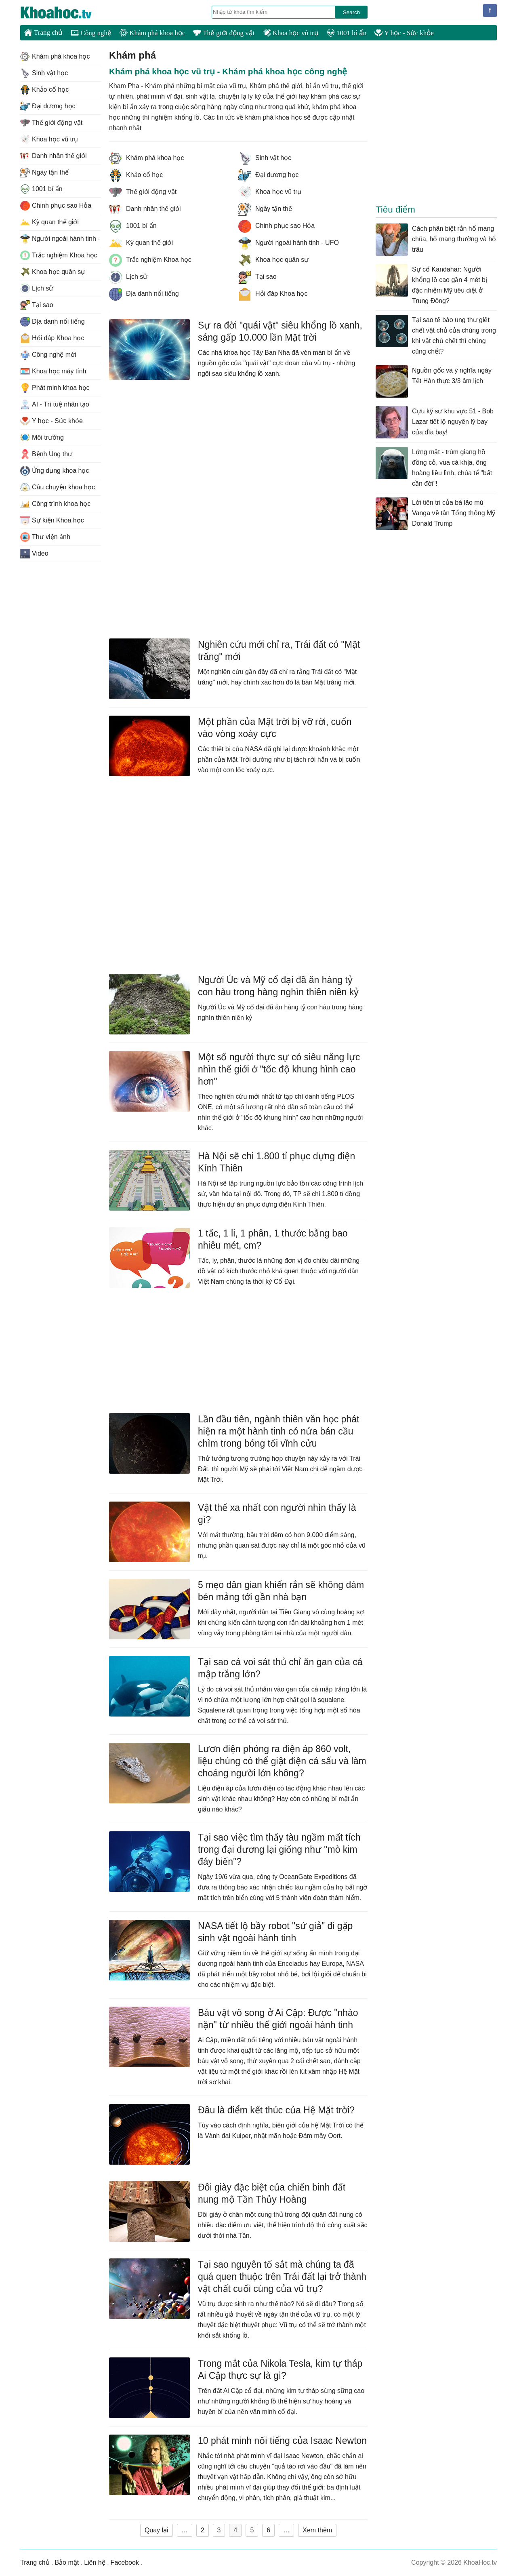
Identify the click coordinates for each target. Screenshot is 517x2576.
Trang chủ (43, 32)
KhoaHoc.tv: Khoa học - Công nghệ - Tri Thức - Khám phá (64, 12)
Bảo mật (67, 2562)
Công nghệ (91, 33)
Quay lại (156, 2530)
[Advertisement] (238, 452)
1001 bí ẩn (346, 33)
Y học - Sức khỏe (404, 33)
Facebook (125, 2562)
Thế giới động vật (223, 33)
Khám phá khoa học (152, 33)
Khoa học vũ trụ (291, 33)
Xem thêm (317, 2530)
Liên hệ (94, 2562)
